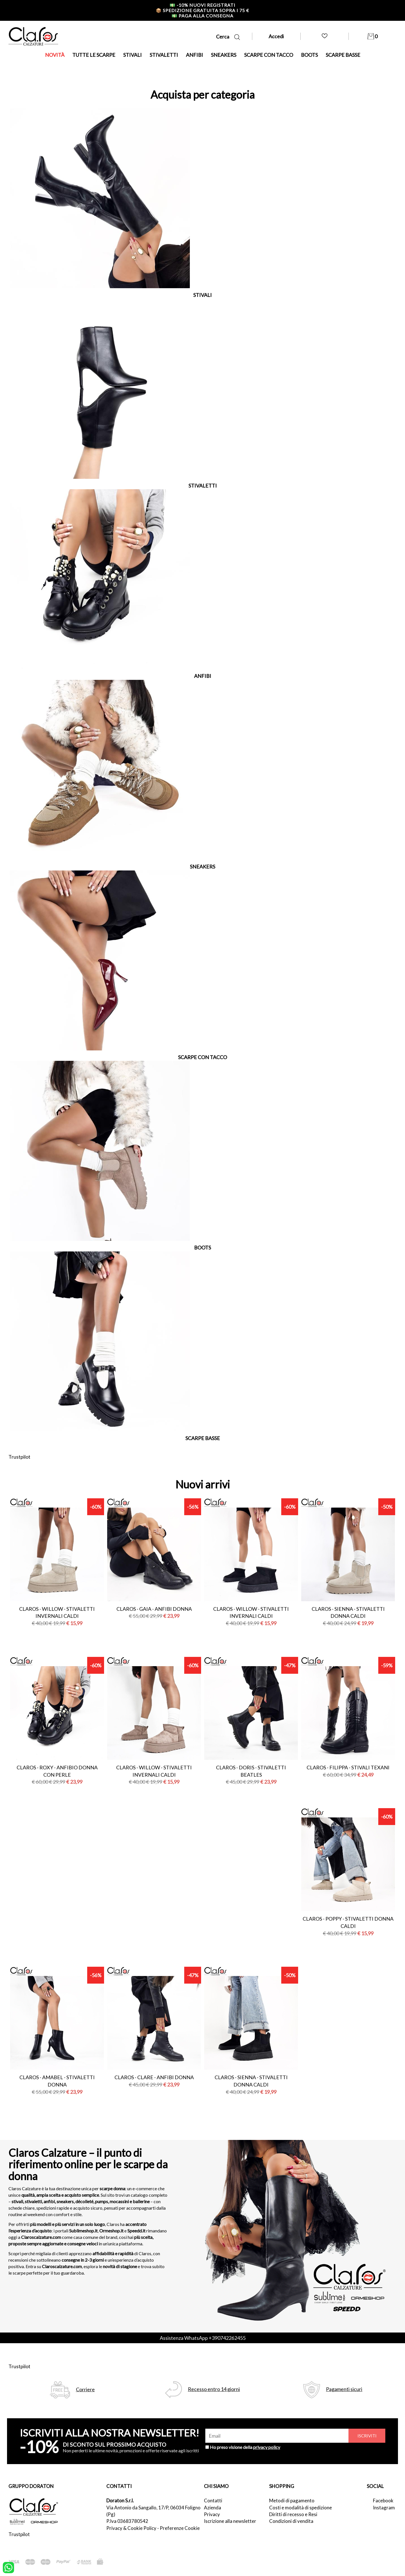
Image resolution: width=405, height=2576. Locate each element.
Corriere (85, 2389)
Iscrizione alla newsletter (230, 2521)
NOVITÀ (54, 55)
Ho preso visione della (245, 2447)
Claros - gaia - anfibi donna (154, 1609)
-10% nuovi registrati (202, 5)
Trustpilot (19, 1457)
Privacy (212, 2514)
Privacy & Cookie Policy (131, 2528)
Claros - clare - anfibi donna (154, 2077)
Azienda (212, 2507)
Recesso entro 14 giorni (214, 2389)
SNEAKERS (223, 55)
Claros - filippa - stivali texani (348, 1767)
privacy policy (266, 2447)
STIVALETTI (164, 55)
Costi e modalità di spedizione (300, 2507)
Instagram (384, 2507)
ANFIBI (194, 55)
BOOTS (309, 55)
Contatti (213, 2500)
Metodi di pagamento (291, 2500)
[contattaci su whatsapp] (8, 2567)
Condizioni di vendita (291, 2521)
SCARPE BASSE (343, 55)
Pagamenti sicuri (344, 2389)
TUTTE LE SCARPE (93, 55)
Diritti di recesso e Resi (293, 2514)
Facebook (383, 2500)
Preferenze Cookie (180, 2528)
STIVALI (132, 55)
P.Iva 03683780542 (127, 2521)
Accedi (276, 36)
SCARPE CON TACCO (268, 55)
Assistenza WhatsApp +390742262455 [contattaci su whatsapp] (203, 2338)
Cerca (228, 36)
